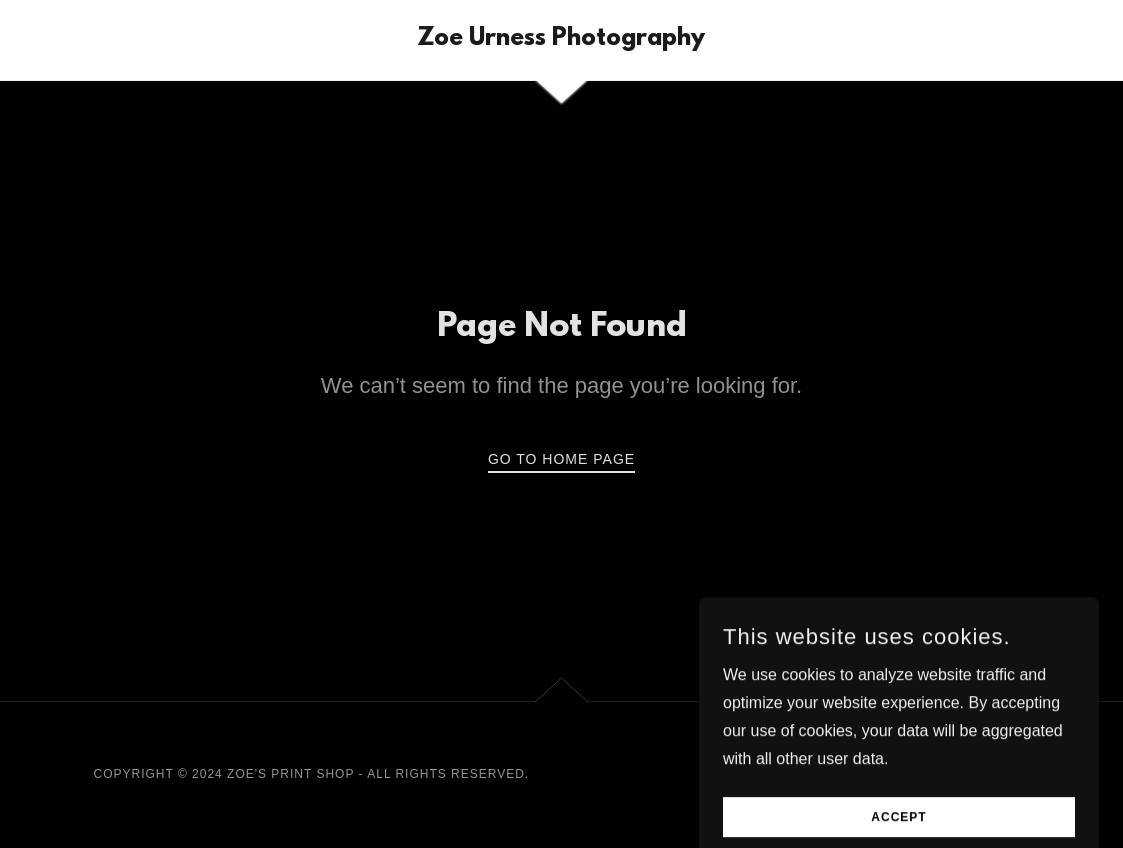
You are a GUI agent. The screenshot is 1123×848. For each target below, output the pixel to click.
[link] (561, 39)
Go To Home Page (561, 459)
